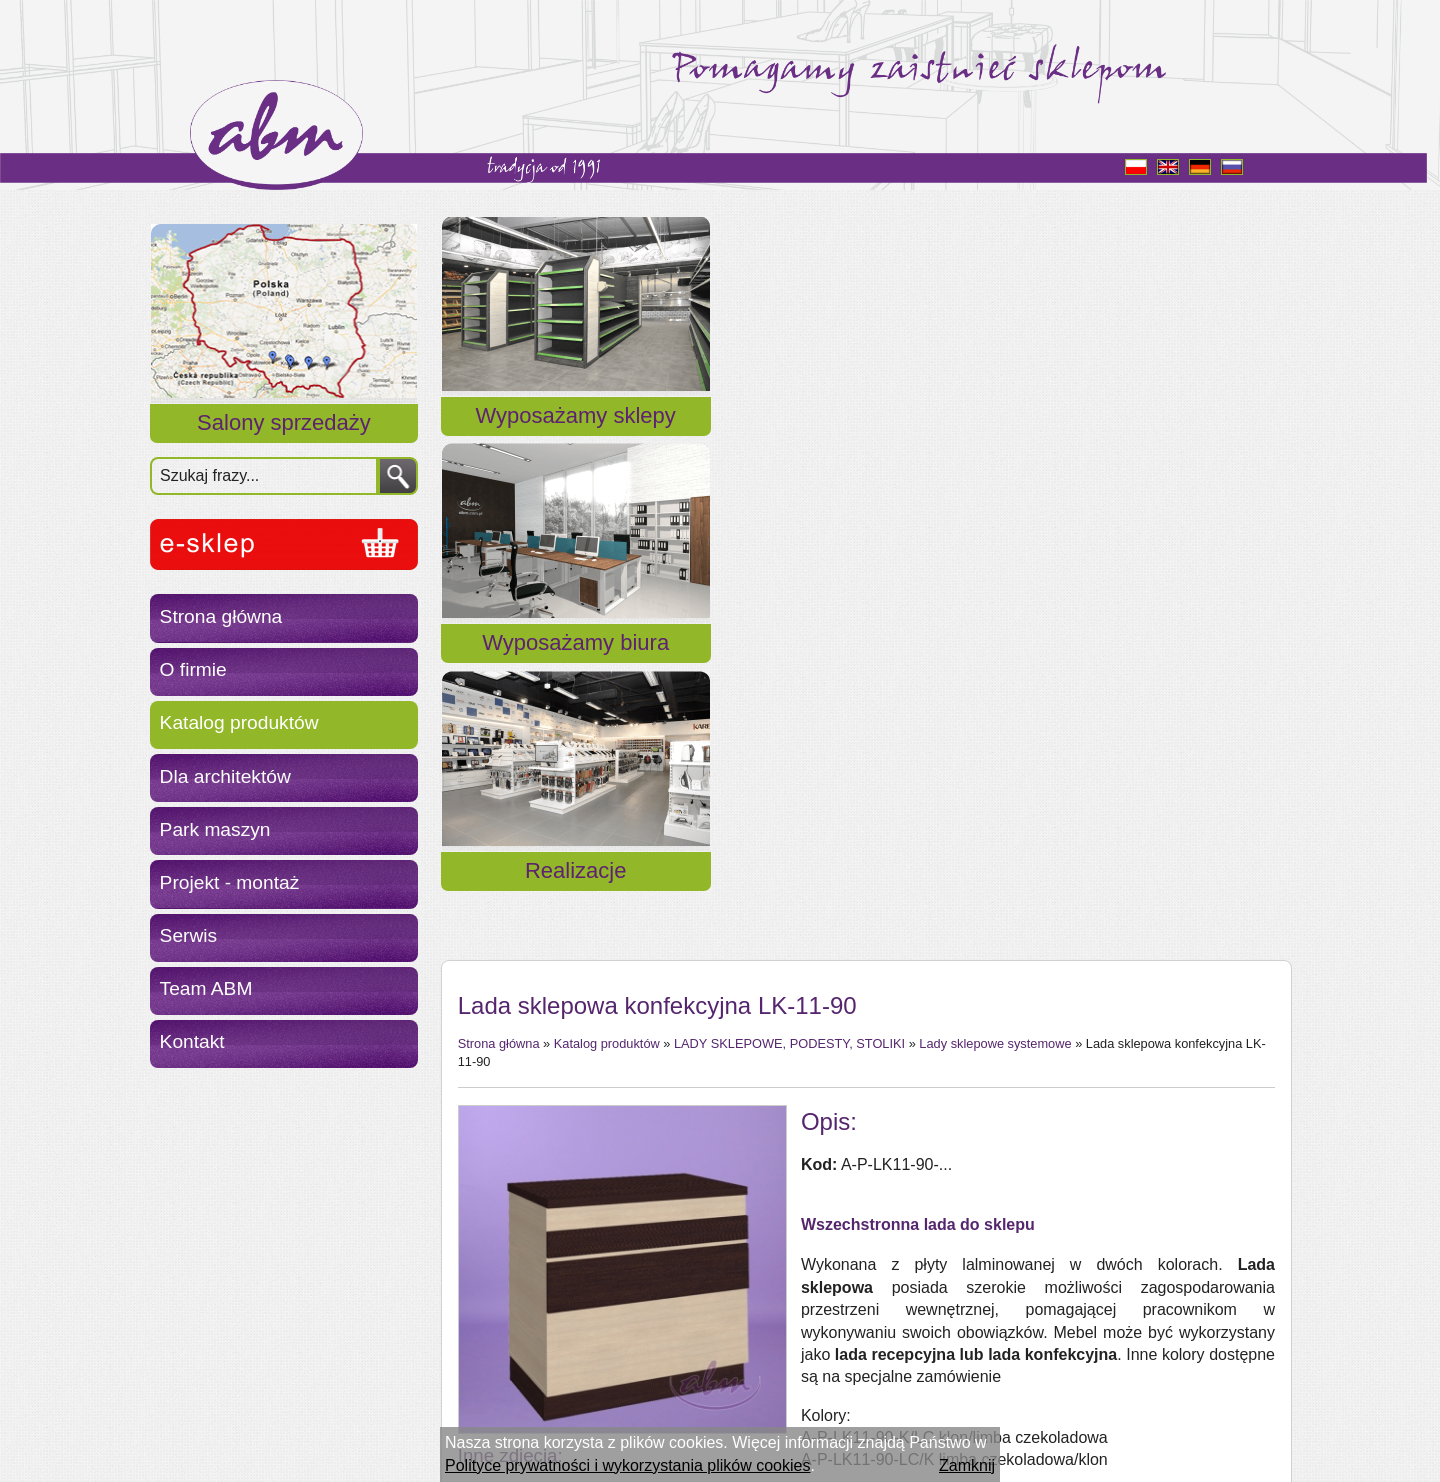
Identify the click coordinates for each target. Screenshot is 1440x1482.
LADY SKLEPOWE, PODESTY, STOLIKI (789, 551)
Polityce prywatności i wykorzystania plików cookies (627, 1465)
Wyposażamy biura (864, 439)
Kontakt (192, 1041)
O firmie (193, 669)
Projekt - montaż (230, 882)
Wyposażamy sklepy (576, 439)
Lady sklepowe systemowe (995, 551)
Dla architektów (225, 776)
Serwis (189, 935)
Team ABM (206, 988)
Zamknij (967, 1465)
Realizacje (1153, 439)
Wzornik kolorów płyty (878, 1045)
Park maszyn (215, 829)
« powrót (488, 1339)
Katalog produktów (239, 722)
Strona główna (221, 616)
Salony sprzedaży (284, 422)
